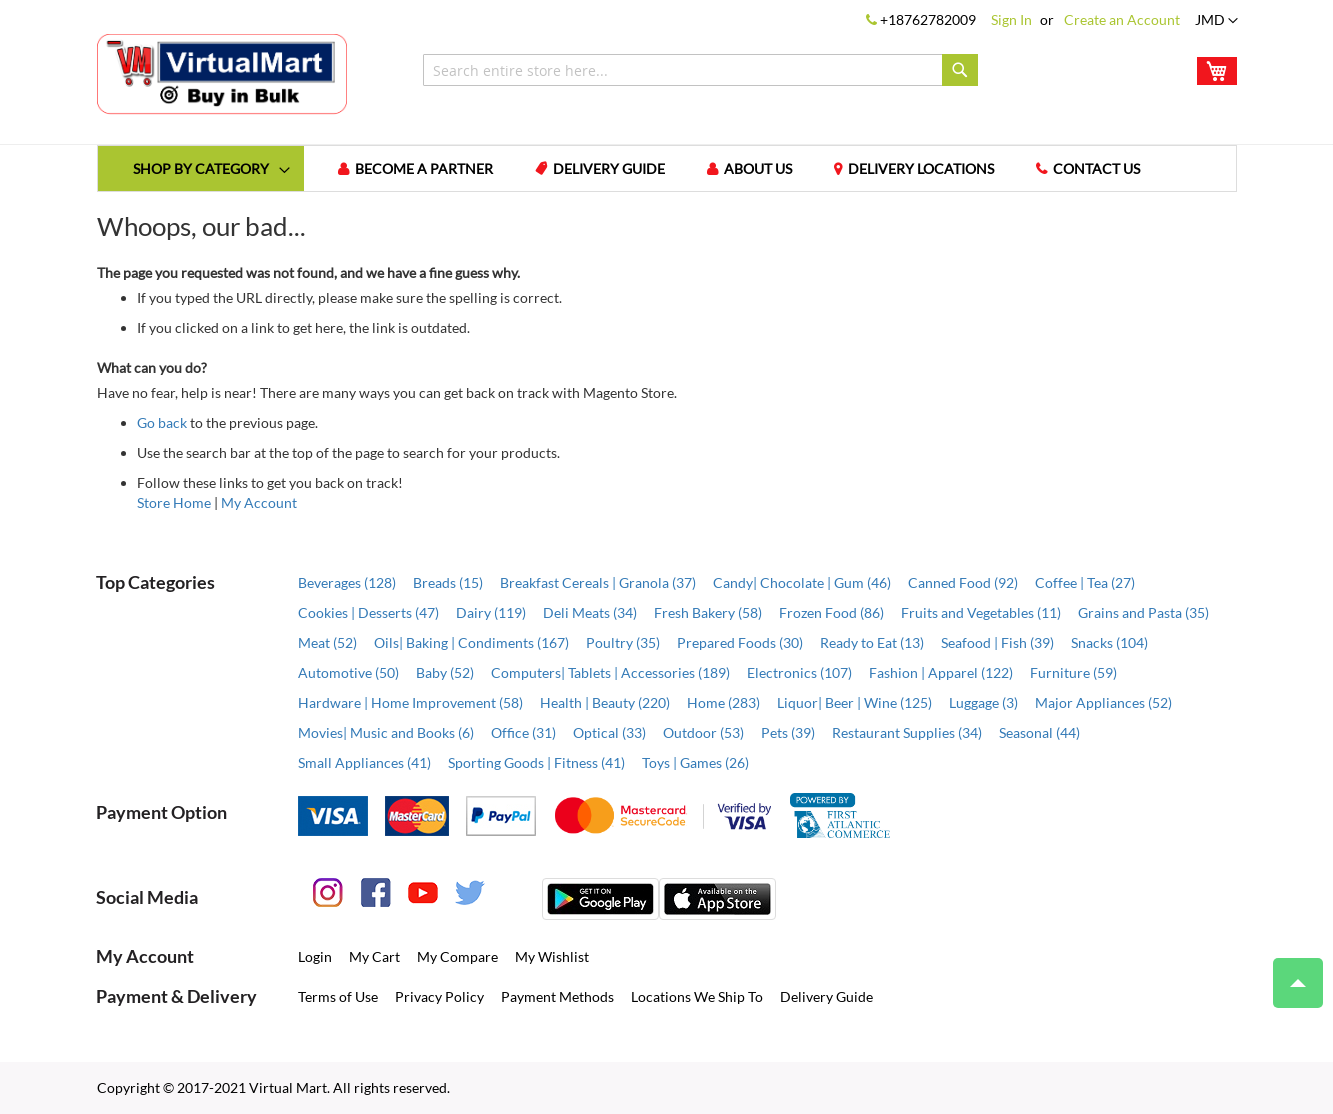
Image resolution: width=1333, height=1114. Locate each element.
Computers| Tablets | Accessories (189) (610, 672)
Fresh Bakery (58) (708, 612)
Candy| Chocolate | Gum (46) (802, 582)
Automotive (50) (348, 672)
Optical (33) (609, 732)
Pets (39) (788, 732)
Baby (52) (445, 672)
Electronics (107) (799, 672)
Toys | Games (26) (695, 762)
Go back (162, 422)
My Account (259, 502)
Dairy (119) (491, 612)
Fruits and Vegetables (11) (981, 612)
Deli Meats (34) (590, 612)
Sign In (1011, 19)
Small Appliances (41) (364, 762)
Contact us (1096, 168)
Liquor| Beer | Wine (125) (854, 702)
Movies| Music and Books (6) (386, 732)
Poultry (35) (623, 642)
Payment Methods (557, 996)
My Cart (374, 956)
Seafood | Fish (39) (997, 642)
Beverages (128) (347, 582)
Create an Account (1122, 19)
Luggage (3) (983, 702)
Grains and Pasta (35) (1143, 612)
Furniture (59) (1073, 672)
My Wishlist (552, 956)
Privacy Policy (439, 996)
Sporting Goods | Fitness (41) (536, 762)
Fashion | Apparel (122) (941, 672)
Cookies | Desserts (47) (368, 612)
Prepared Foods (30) (740, 642)
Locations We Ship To (697, 996)
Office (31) (523, 732)
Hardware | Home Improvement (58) (410, 702)
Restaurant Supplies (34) (907, 732)
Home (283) (723, 702)
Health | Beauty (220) (605, 702)
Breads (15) (448, 582)
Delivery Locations (921, 168)
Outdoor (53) (703, 732)
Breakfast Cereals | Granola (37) (598, 582)
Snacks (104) (1109, 642)
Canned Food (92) (963, 582)
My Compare (457, 956)
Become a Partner (424, 168)
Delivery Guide (609, 168)
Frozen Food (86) (831, 612)
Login (315, 956)
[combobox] (700, 70)
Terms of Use (338, 996)
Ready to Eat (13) (872, 642)
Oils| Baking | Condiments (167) (471, 642)
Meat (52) (327, 642)
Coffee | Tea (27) (1085, 582)
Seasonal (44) (1039, 732)
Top (1289, 973)
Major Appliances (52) (1103, 702)
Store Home (174, 502)
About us (758, 168)
